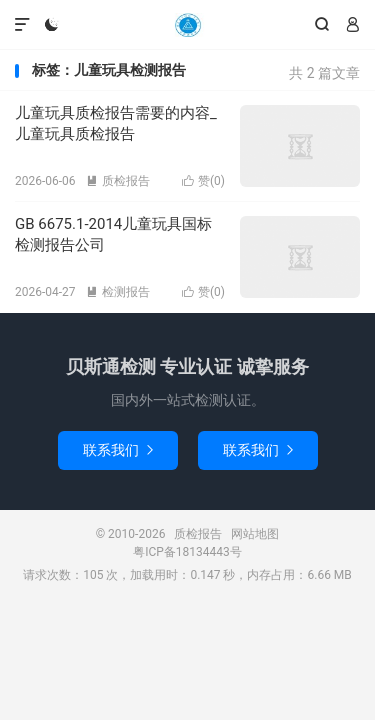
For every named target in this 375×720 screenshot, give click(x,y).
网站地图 (255, 534)
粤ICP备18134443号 (187, 552)
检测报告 (118, 292)
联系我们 (118, 450)
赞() (203, 181)
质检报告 (187, 25)
